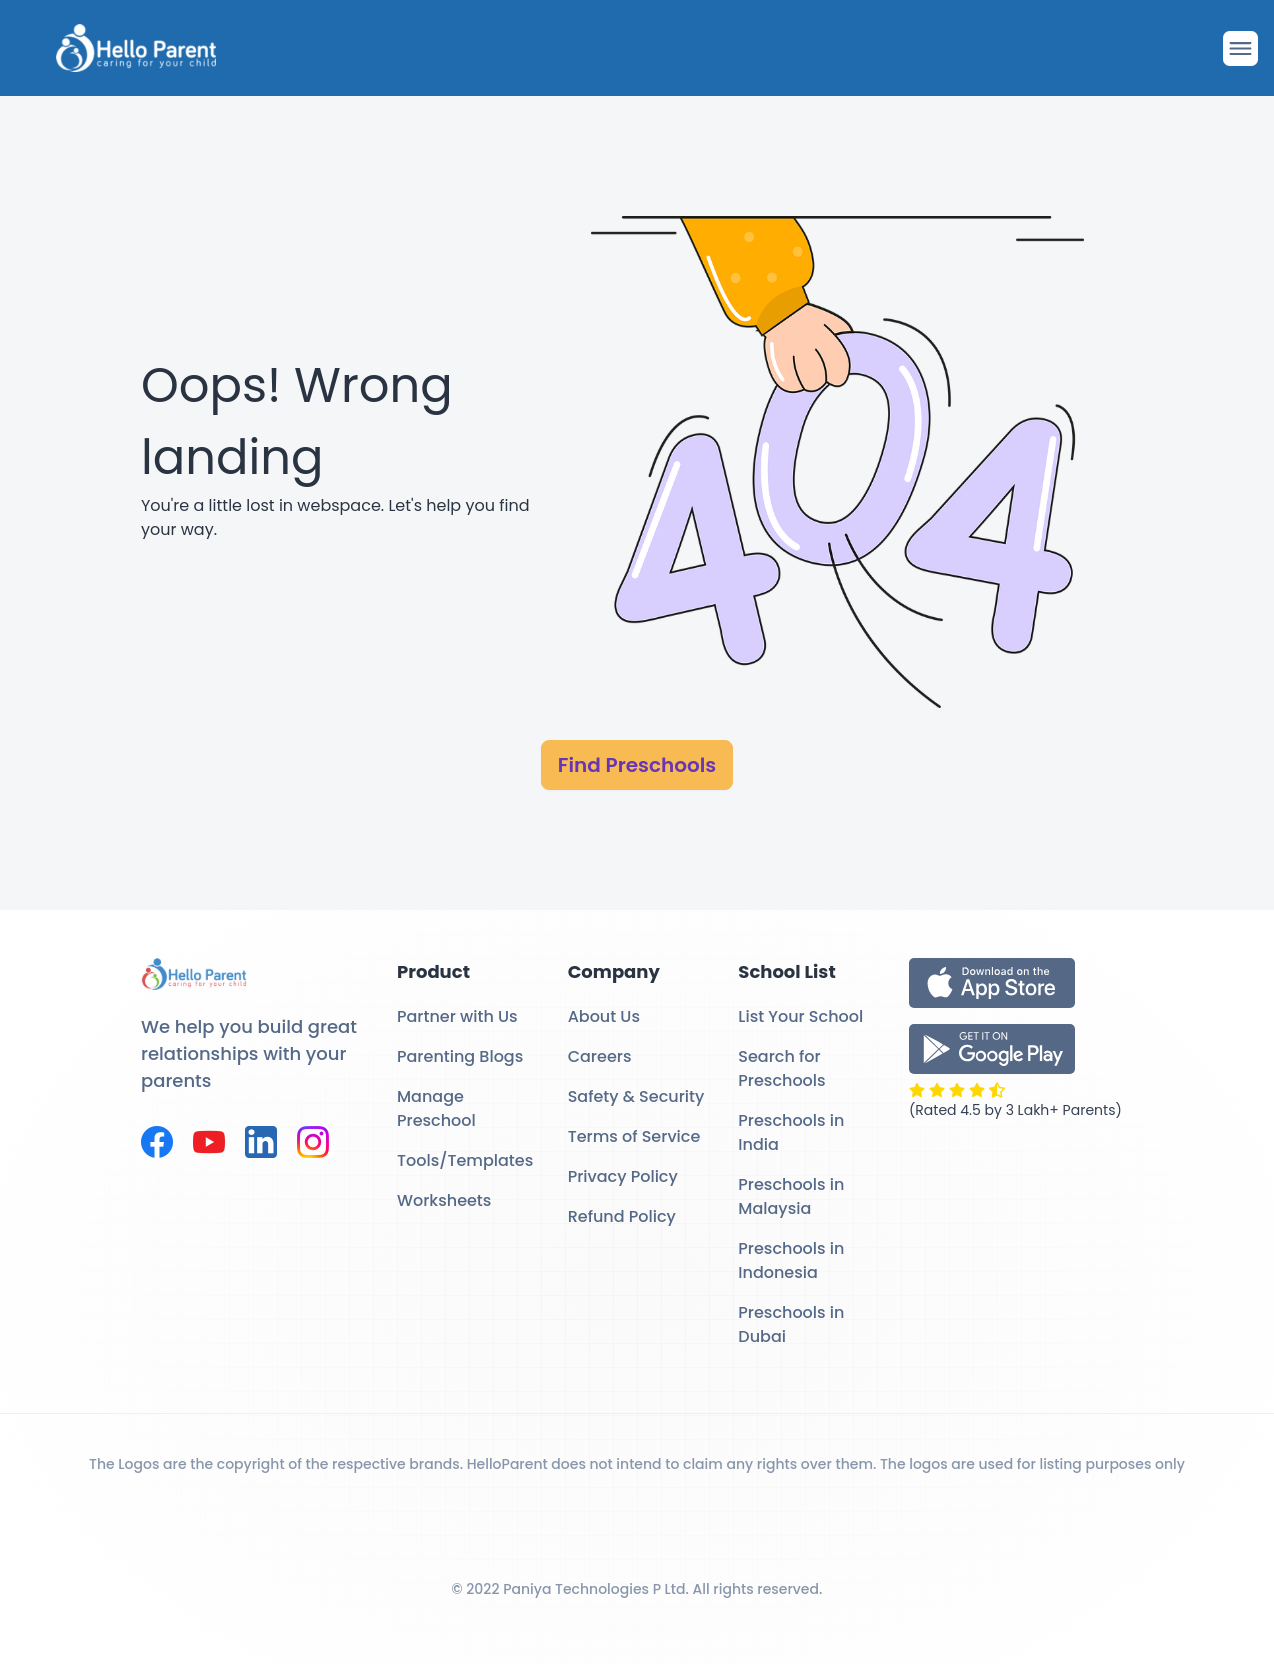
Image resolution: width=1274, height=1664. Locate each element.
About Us (604, 1016)
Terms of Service (634, 1136)
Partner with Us (457, 1016)
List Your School (800, 1016)
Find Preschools (637, 765)
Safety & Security (636, 1096)
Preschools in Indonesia (791, 1260)
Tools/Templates (465, 1160)
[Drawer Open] (1240, 48)
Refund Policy (622, 1216)
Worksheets (444, 1200)
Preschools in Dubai (791, 1324)
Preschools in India (791, 1132)
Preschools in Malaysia (791, 1196)
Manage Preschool (436, 1108)
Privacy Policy (623, 1176)
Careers (600, 1056)
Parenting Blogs (460, 1056)
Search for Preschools (781, 1068)
